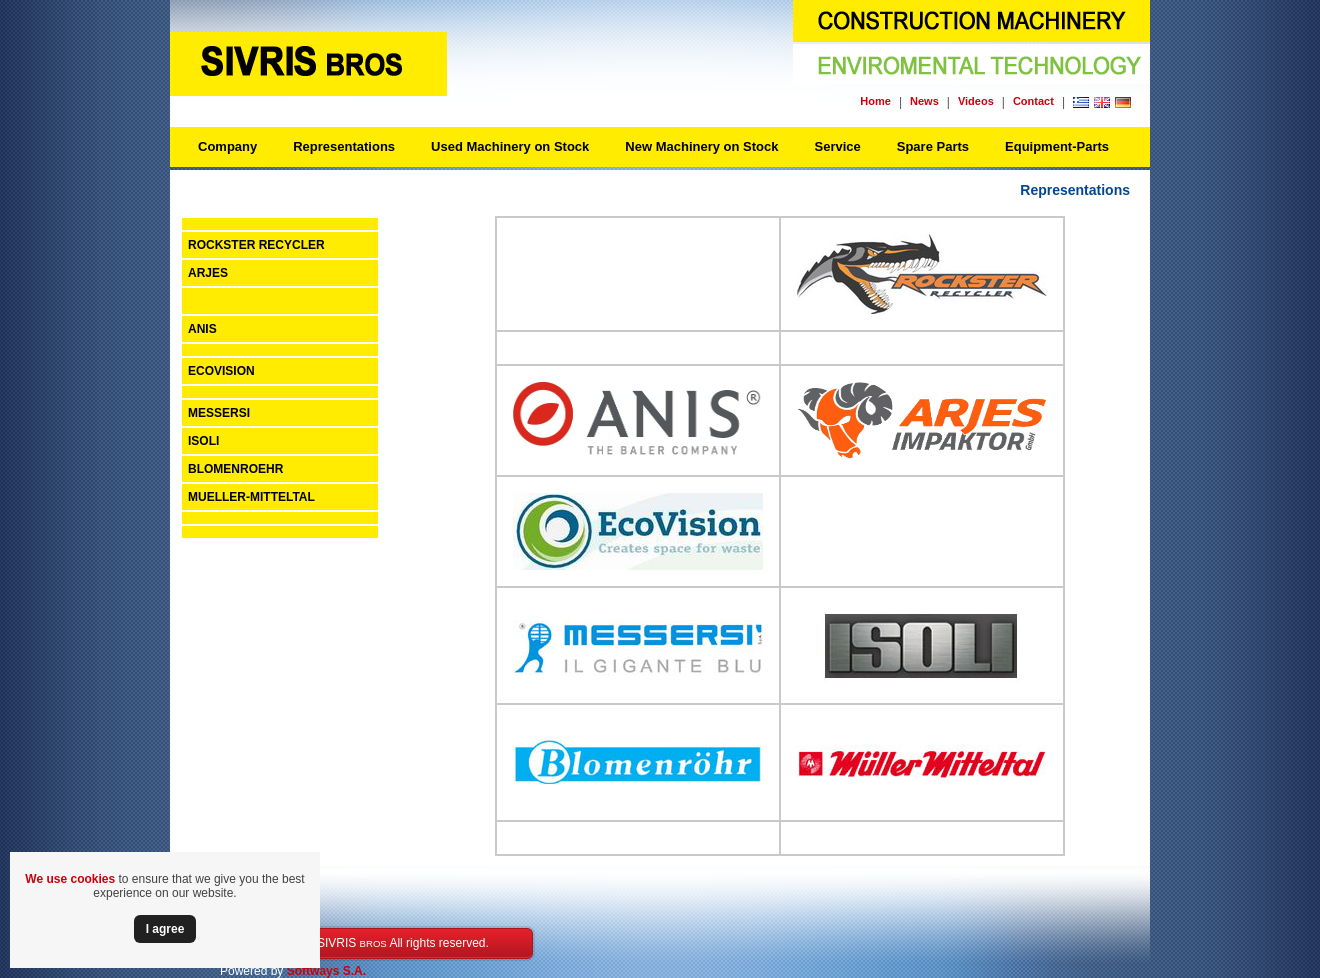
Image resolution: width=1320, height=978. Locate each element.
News (924, 101)
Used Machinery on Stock (510, 146)
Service (837, 146)
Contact (1033, 101)
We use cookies (70, 879)
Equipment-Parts (1057, 146)
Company (227, 146)
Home (875, 101)
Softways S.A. (326, 971)
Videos (976, 101)
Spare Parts (933, 146)
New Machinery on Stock (701, 146)
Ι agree (165, 929)
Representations (344, 146)
